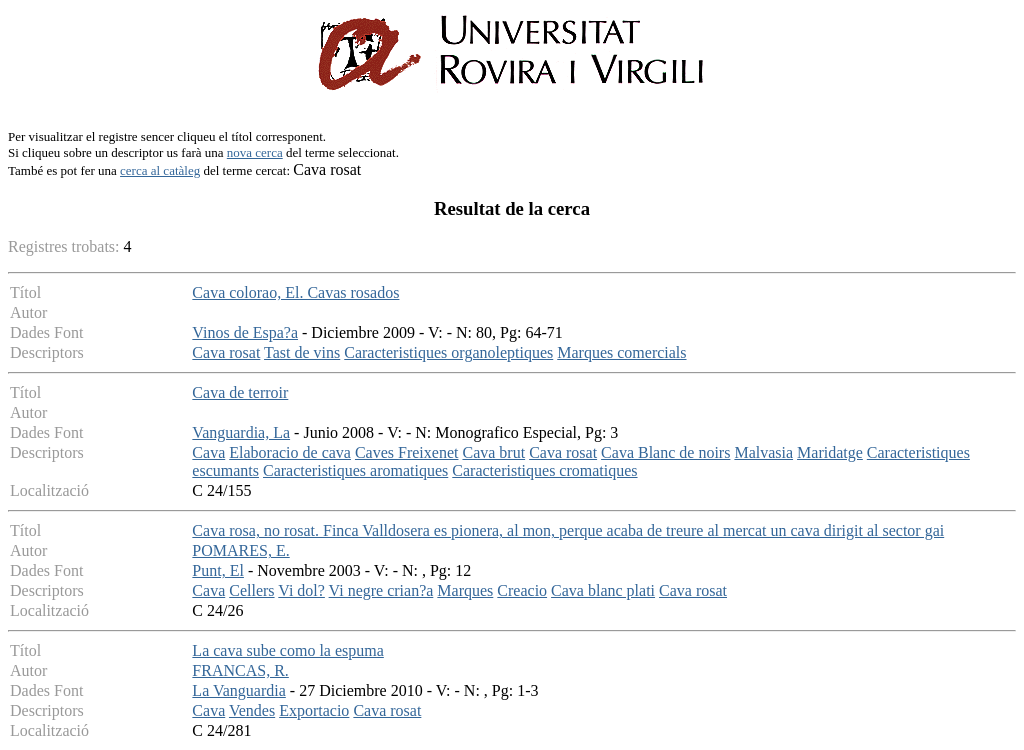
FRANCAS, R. (240, 670)
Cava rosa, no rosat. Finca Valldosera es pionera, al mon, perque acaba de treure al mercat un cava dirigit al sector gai (568, 530)
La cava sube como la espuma (287, 650)
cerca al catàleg (160, 170)
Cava (208, 452)
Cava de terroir (240, 392)
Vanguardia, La (241, 432)
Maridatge (830, 452)
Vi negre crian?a (381, 590)
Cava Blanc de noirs (665, 452)
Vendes (252, 710)
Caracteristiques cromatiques (544, 470)
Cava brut (493, 452)
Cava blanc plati (603, 590)
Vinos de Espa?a (245, 332)
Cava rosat (226, 352)
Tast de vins (302, 352)
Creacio (522, 590)
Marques (465, 590)
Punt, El (218, 570)
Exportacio (314, 710)
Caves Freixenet (407, 452)
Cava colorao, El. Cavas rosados (295, 292)
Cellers (251, 590)
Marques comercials (621, 352)
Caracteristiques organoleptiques (448, 352)
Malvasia (763, 452)
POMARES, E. (240, 550)
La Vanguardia (238, 690)
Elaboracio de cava (290, 452)
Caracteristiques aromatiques (355, 470)
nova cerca (255, 152)
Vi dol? (301, 590)
